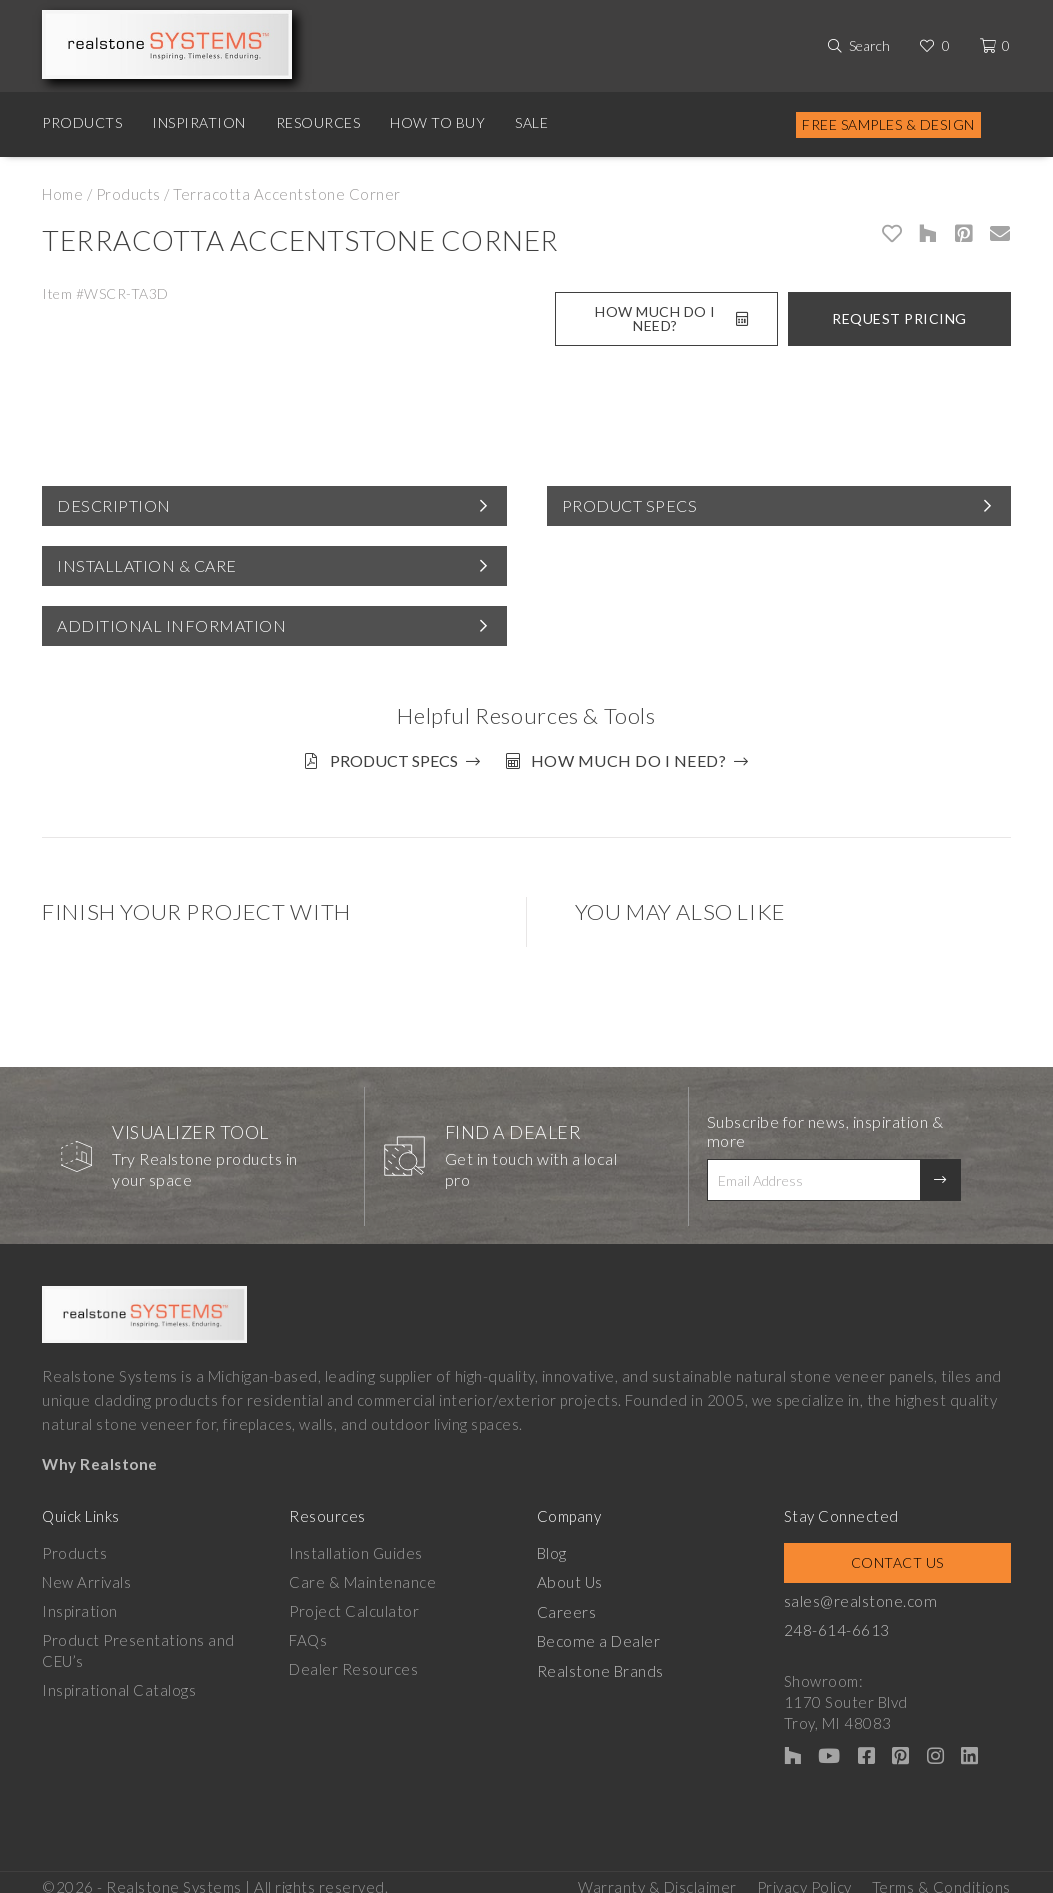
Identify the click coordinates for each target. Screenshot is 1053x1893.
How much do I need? (636, 760)
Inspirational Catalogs (119, 1682)
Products (82, 122)
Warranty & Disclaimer (657, 1874)
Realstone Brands (600, 1661)
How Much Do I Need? (671, 318)
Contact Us (897, 1554)
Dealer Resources (353, 1661)
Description (114, 505)
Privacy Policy (804, 1874)
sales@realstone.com (860, 1593)
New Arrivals (86, 1574)
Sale (531, 122)
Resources (318, 122)
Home (62, 194)
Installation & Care (147, 565)
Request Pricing (899, 318)
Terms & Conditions (941, 1874)
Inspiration (199, 122)
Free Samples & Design (888, 124)
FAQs (308, 1632)
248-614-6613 (837, 1622)
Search (869, 45)
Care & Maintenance (362, 1574)
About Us (569, 1574)
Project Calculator (354, 1603)
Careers (567, 1603)
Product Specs (630, 505)
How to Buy (437, 122)
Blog (552, 1545)
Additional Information (171, 625)
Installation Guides (356, 1545)
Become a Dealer (598, 1632)
